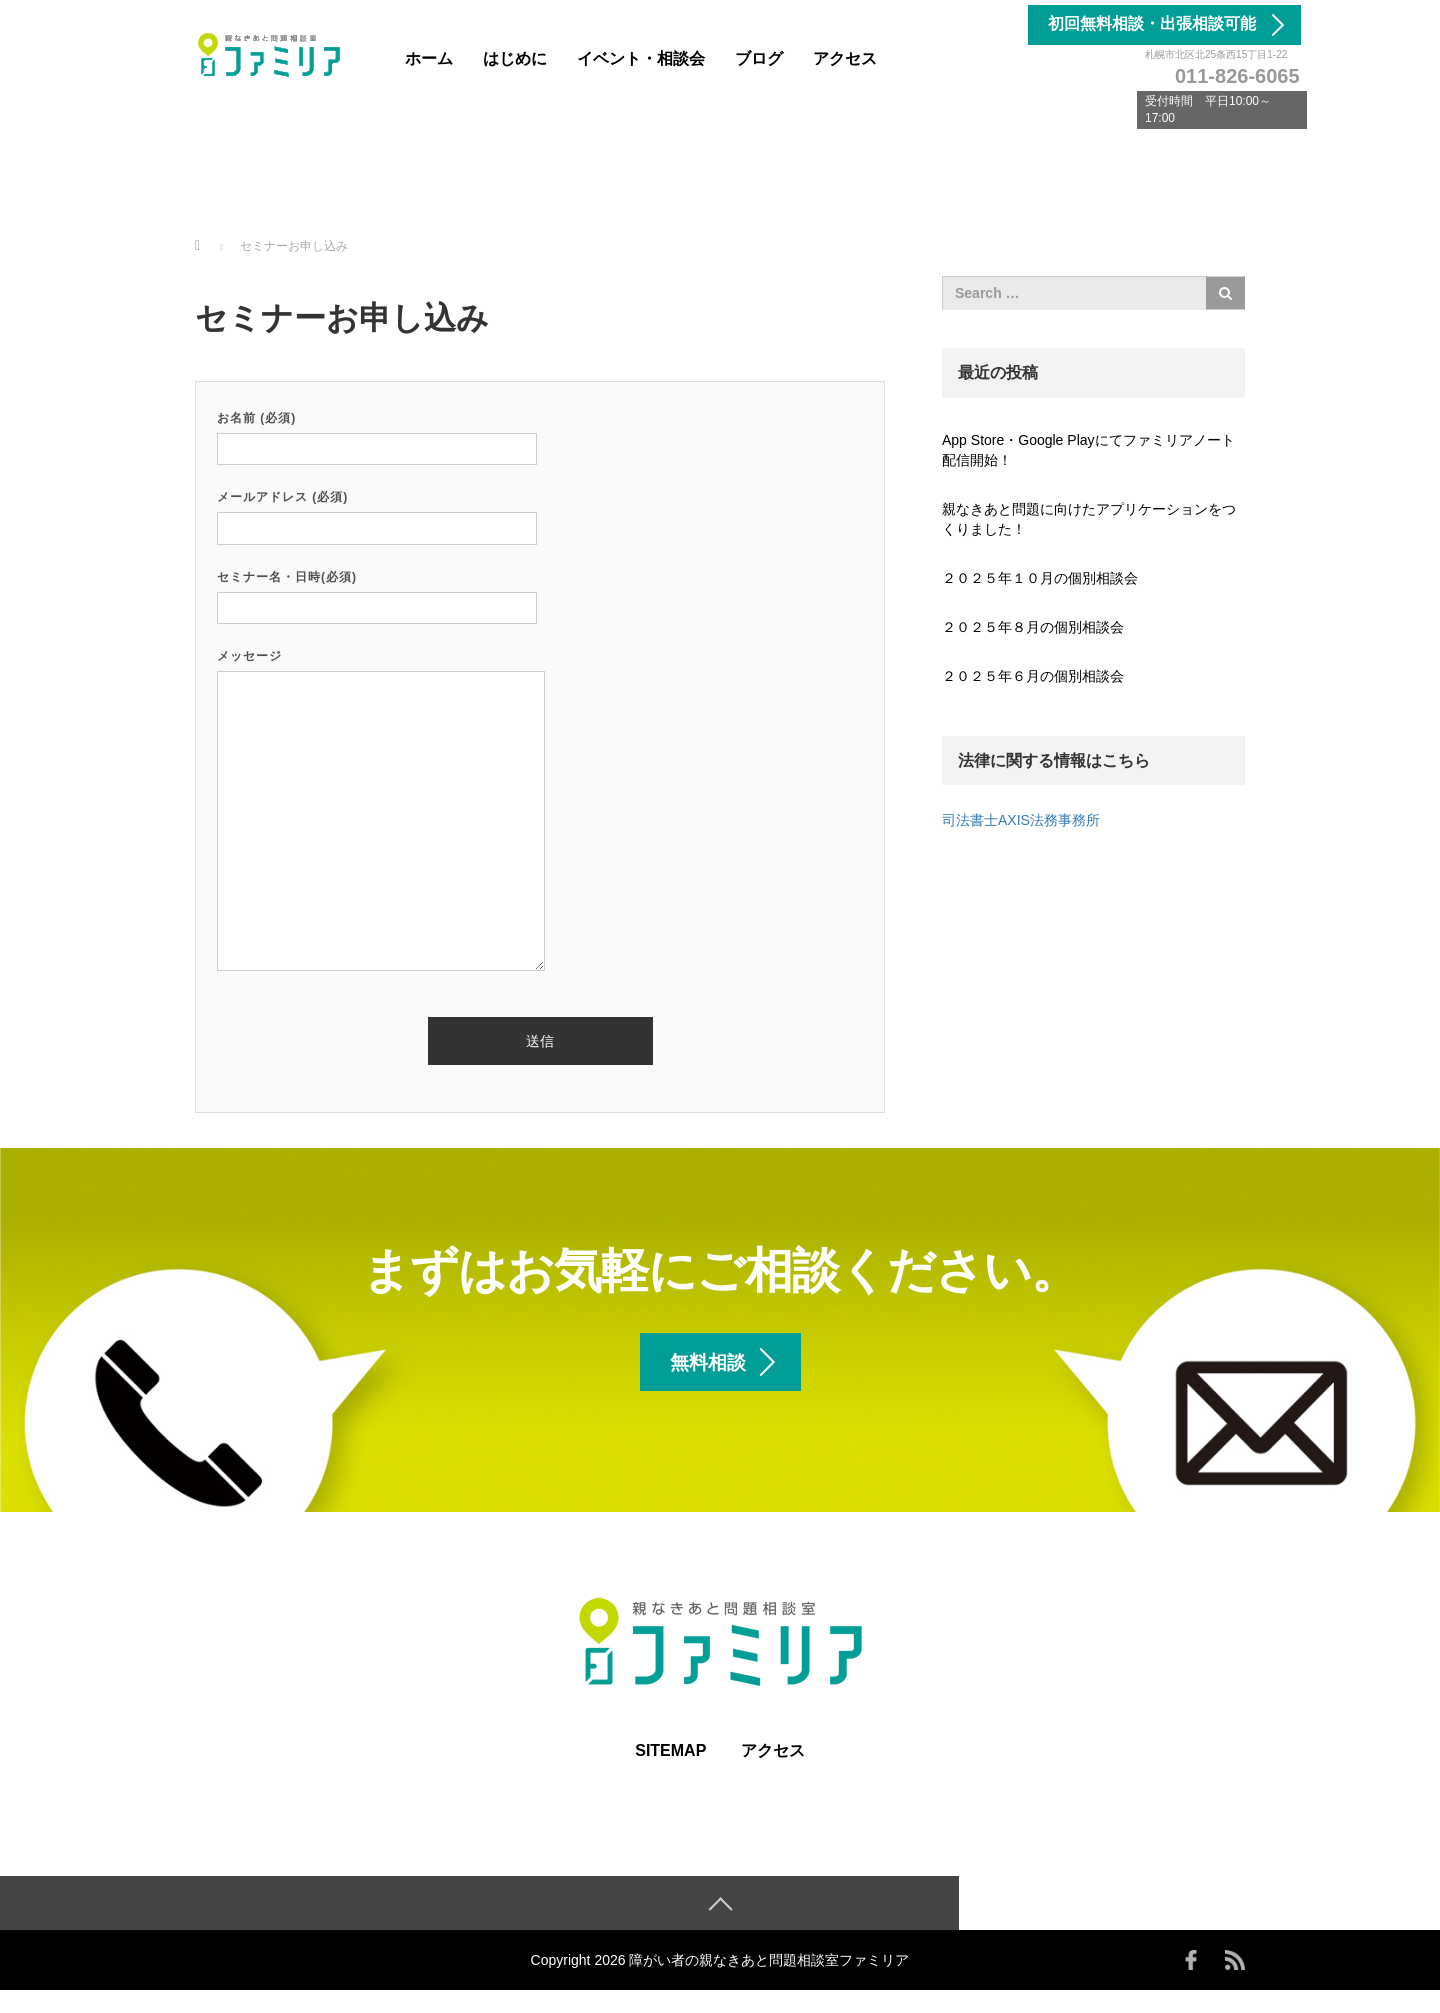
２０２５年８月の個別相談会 (1033, 627)
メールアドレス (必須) (377, 512)
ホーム (429, 58)
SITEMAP (670, 1772)
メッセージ (381, 811)
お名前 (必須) (377, 433)
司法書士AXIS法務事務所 (1021, 820)
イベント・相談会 (641, 58)
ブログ (759, 58)
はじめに (515, 58)
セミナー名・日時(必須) (377, 592)
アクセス (845, 58)
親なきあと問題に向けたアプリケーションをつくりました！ (1089, 519)
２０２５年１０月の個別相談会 (1040, 578)
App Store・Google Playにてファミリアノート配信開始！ (1088, 450)
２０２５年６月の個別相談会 (1033, 676)
